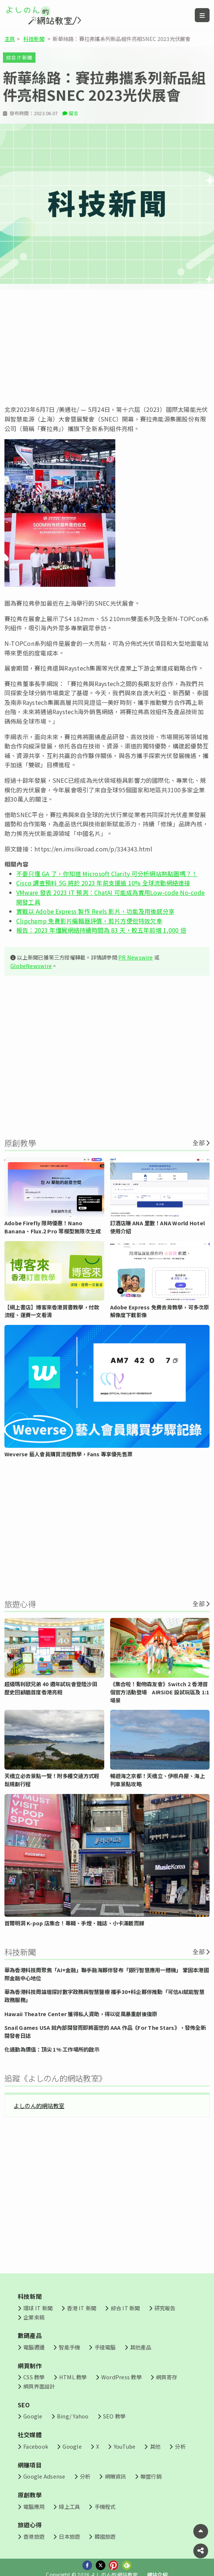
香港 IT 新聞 (81, 2308)
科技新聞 (33, 38)
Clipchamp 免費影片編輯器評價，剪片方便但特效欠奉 (89, 920)
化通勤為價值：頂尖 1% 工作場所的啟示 (51, 2049)
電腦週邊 (33, 2347)
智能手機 (69, 2347)
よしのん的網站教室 (39, 2105)
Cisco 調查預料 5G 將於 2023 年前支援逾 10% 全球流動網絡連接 (103, 882)
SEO (24, 2404)
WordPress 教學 (121, 2377)
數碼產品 (30, 2335)
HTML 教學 (73, 2377)
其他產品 (140, 2347)
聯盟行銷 (151, 2476)
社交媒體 (30, 2434)
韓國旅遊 (105, 2536)
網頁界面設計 (39, 2386)
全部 (198, 1142)
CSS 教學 (33, 2377)
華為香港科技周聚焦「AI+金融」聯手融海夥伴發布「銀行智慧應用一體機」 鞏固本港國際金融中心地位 (106, 1974)
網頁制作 (30, 2365)
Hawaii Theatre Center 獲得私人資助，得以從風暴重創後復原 (80, 2014)
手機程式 (105, 2506)
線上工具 (69, 2506)
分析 (180, 2446)
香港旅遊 (33, 2536)
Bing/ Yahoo (73, 2416)
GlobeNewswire (31, 966)
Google (32, 2416)
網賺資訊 (115, 2476)
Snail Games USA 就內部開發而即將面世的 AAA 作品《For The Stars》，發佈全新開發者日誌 (105, 2031)
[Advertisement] (107, 347)
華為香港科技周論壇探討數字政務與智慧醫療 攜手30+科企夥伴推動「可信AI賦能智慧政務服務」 (104, 1996)
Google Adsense (44, 2476)
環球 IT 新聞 (37, 2308)
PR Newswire (135, 957)
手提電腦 (105, 2347)
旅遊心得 (30, 2524)
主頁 (9, 38)
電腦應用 (33, 2506)
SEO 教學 (114, 2416)
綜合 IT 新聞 (19, 57)
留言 (73, 113)
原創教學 (30, 2494)
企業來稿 (33, 2317)
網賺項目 (30, 2464)
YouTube (125, 2446)
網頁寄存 (166, 2377)
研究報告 (165, 2308)
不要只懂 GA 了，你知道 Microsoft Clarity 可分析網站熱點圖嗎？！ (106, 873)
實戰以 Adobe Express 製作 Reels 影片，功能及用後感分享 (95, 911)
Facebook (35, 2446)
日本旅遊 (69, 2536)
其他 (155, 2446)
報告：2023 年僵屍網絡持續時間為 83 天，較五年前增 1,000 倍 (101, 930)
